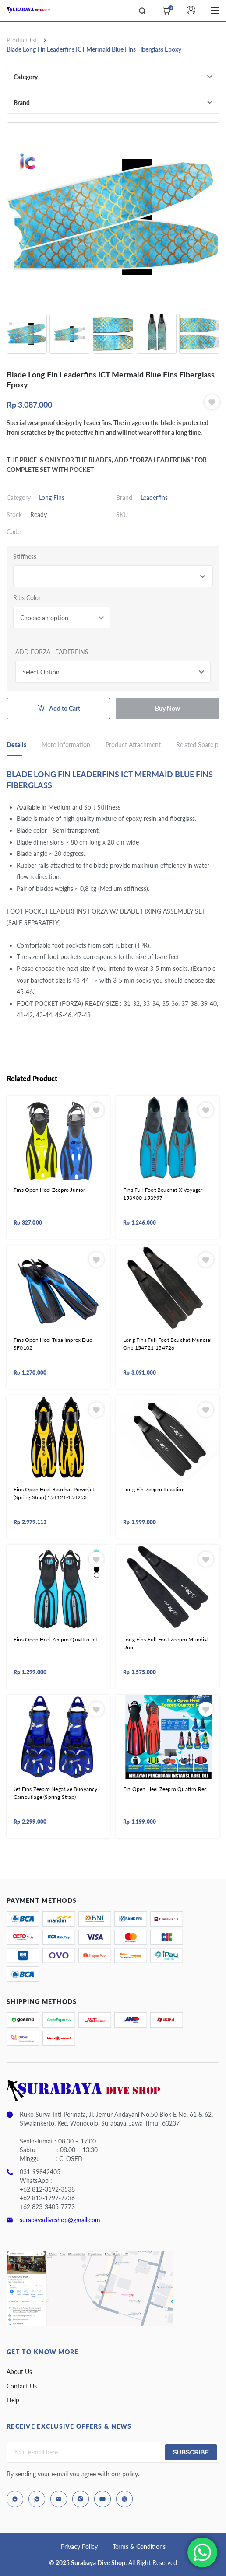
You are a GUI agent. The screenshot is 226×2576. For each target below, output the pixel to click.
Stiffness (24, 556)
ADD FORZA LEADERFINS (51, 652)
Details (16, 744)
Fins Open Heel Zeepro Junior (49, 1190)
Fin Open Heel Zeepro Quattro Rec (165, 1789)
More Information (66, 744)
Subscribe (191, 2452)
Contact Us (22, 2386)
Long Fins (51, 497)
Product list (22, 40)
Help (13, 2400)
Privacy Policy (79, 2546)
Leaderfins (154, 497)
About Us (19, 2371)
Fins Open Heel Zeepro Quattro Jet (56, 1639)
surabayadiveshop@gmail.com (60, 2219)
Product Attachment (133, 744)
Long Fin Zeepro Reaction (154, 1489)
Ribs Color (27, 597)
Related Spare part (201, 744)
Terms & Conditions (139, 2546)
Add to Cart (64, 708)
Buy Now (167, 708)
